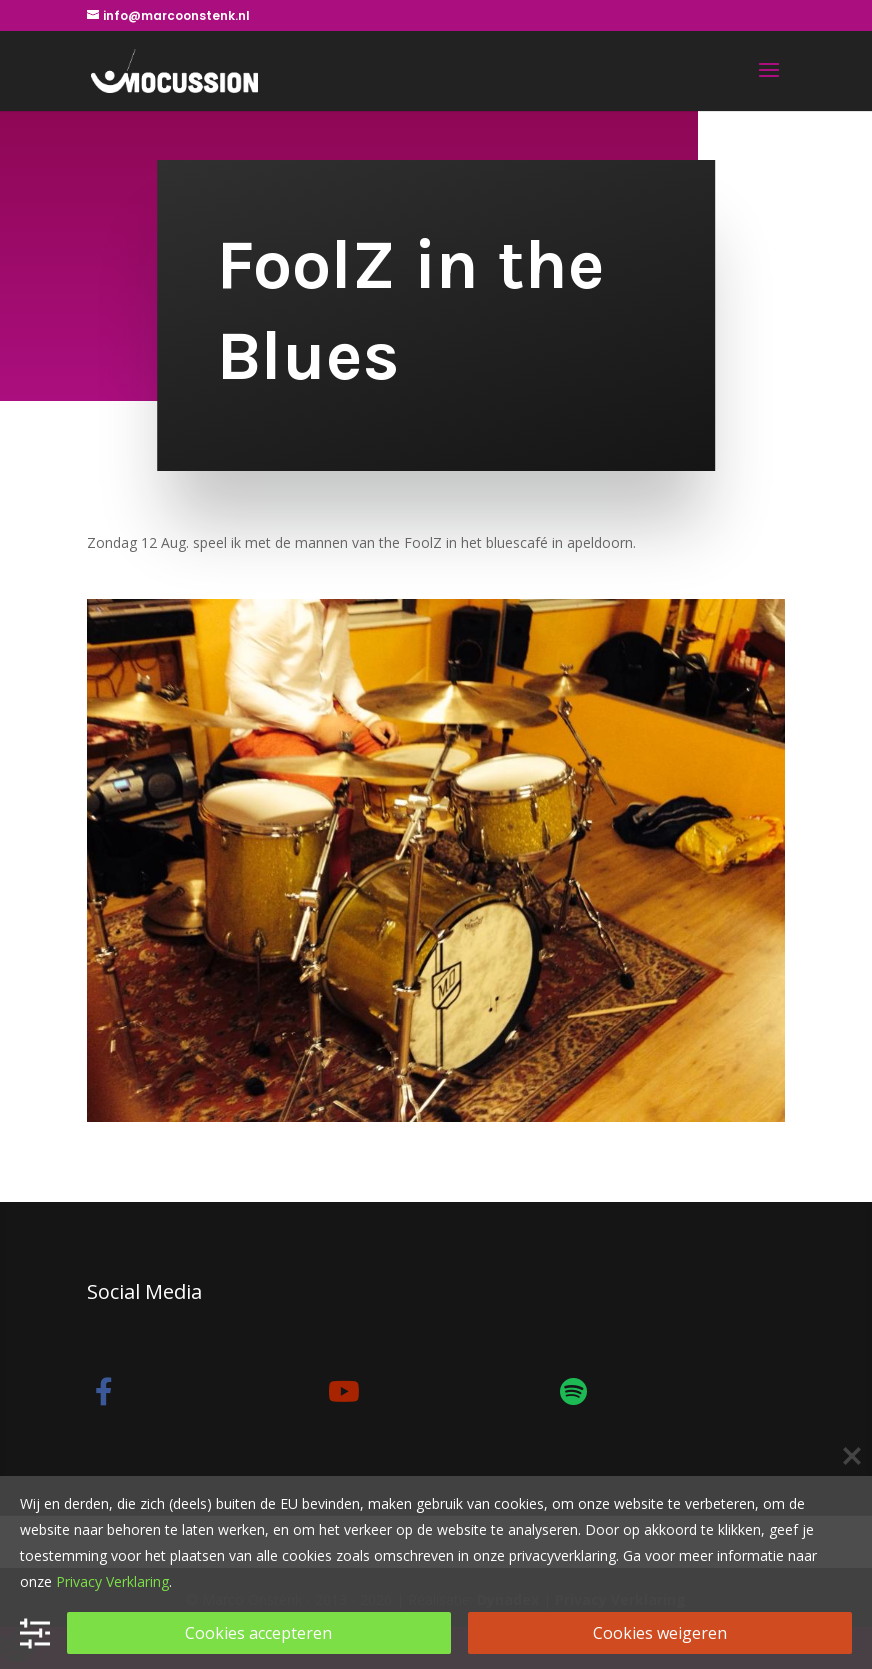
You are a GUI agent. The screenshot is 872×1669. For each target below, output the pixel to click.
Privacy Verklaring (112, 1581)
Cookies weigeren (660, 1633)
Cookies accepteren (258, 1633)
